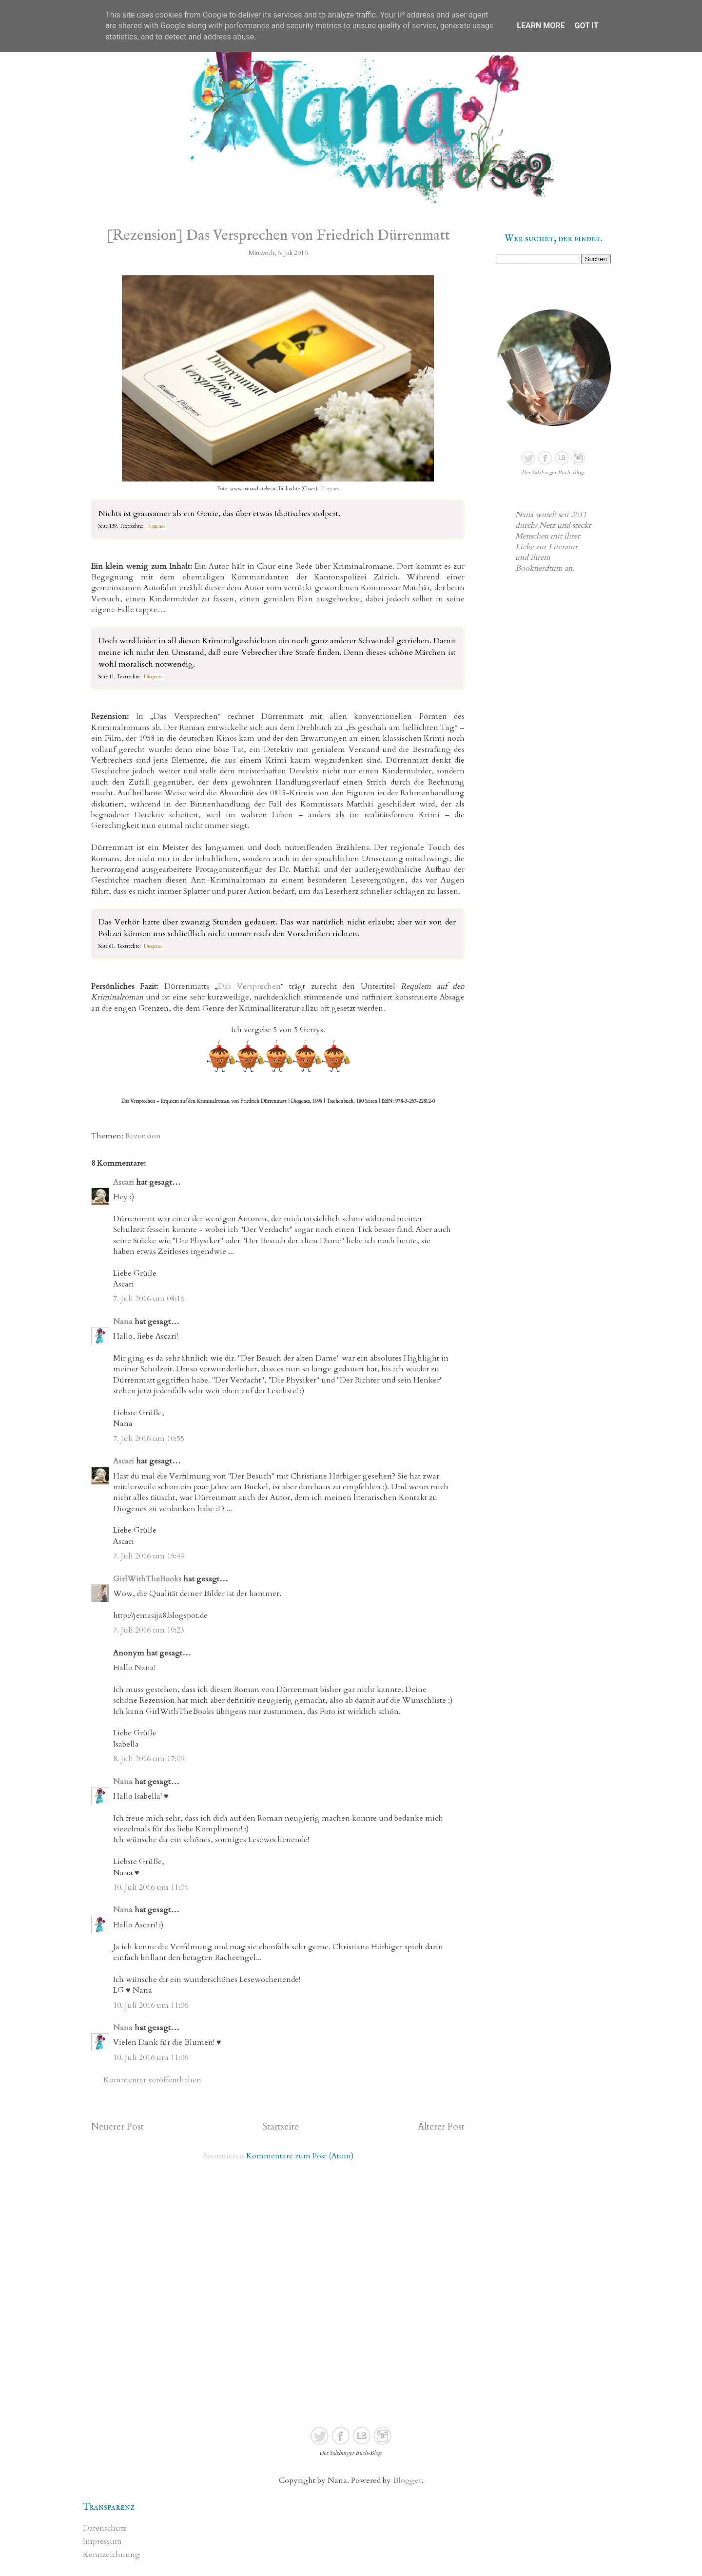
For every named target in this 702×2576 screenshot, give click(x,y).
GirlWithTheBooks (147, 1579)
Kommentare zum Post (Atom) (299, 2156)
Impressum (102, 2541)
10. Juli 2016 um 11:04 (150, 1887)
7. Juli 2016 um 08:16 (148, 1298)
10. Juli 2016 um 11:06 (150, 2005)
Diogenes (329, 488)
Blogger (407, 2480)
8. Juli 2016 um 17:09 (148, 1758)
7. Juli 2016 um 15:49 (148, 1556)
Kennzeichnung (111, 2554)
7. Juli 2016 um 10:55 (148, 1438)
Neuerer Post (117, 2126)
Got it (586, 25)
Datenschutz (104, 2528)
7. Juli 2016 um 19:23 (148, 1630)
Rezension (143, 1136)
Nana (123, 1321)
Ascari (123, 1182)
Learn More (541, 25)
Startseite (281, 2126)
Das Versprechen (249, 986)
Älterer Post (441, 2126)
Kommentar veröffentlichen (152, 2080)
